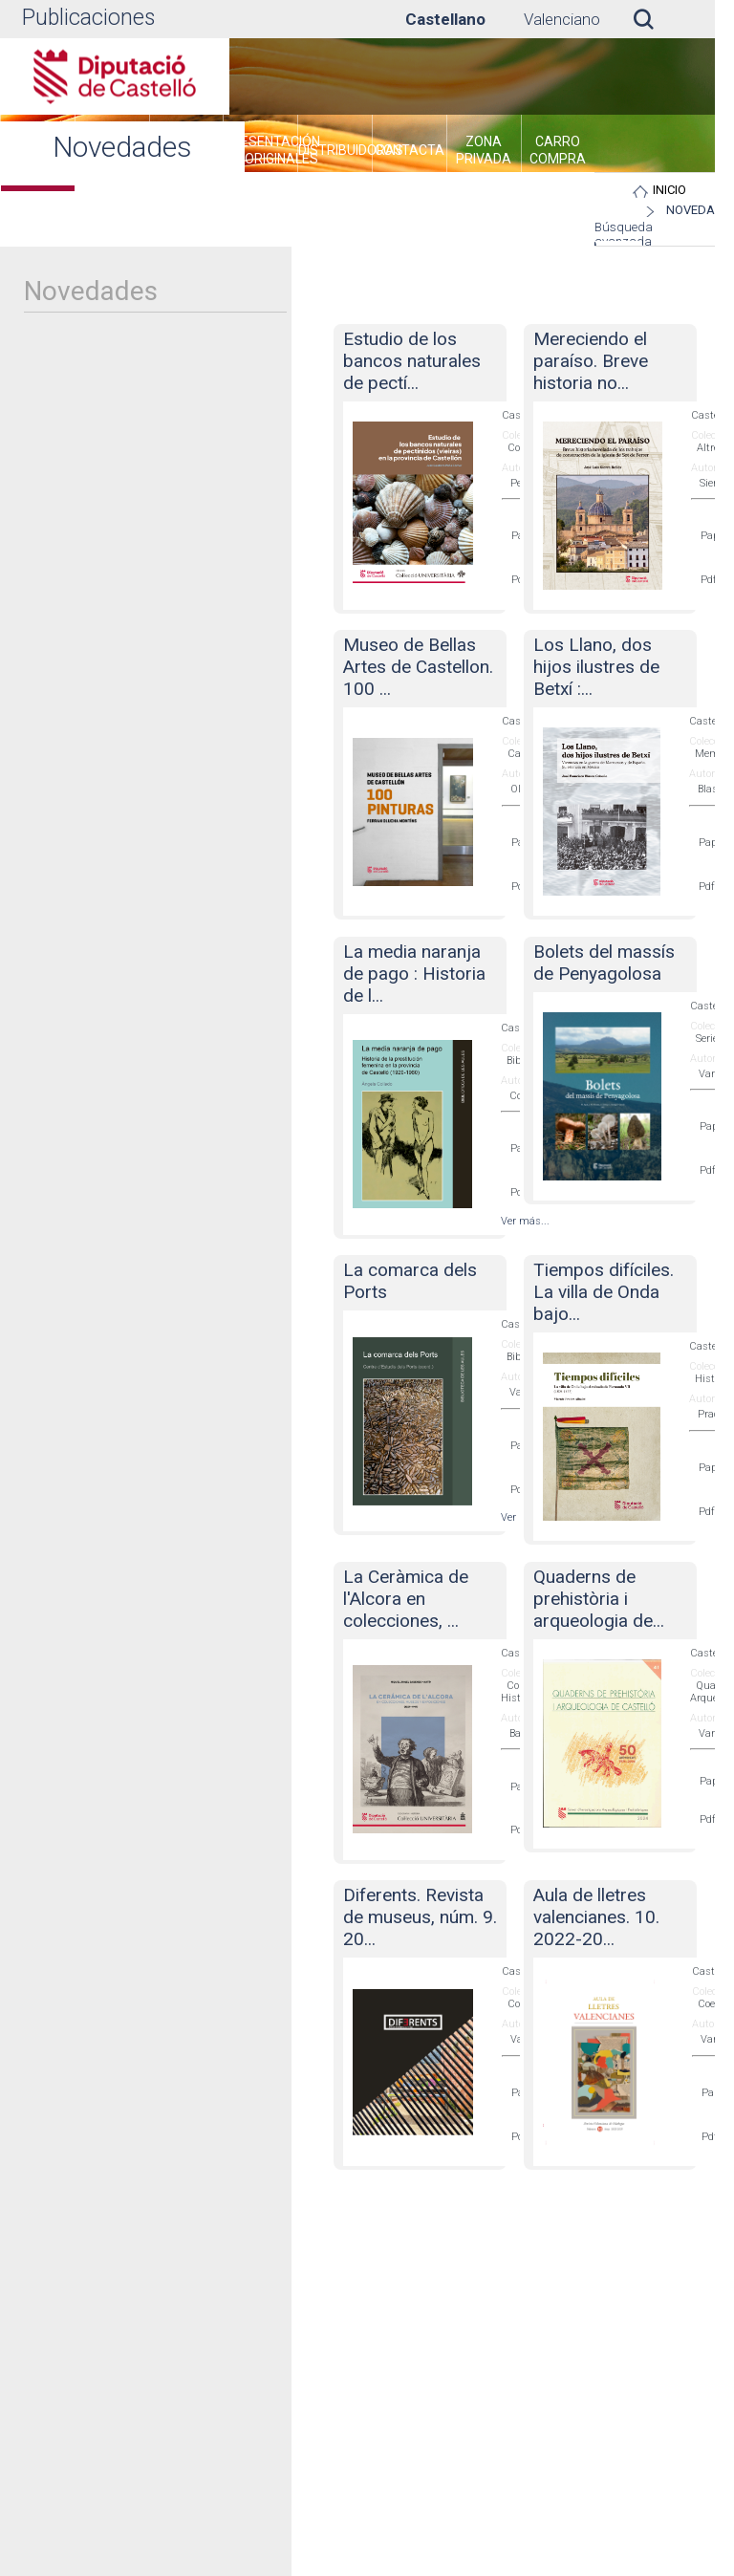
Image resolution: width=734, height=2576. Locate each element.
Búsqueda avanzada (623, 234)
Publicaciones (88, 18)
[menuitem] (260, 153)
